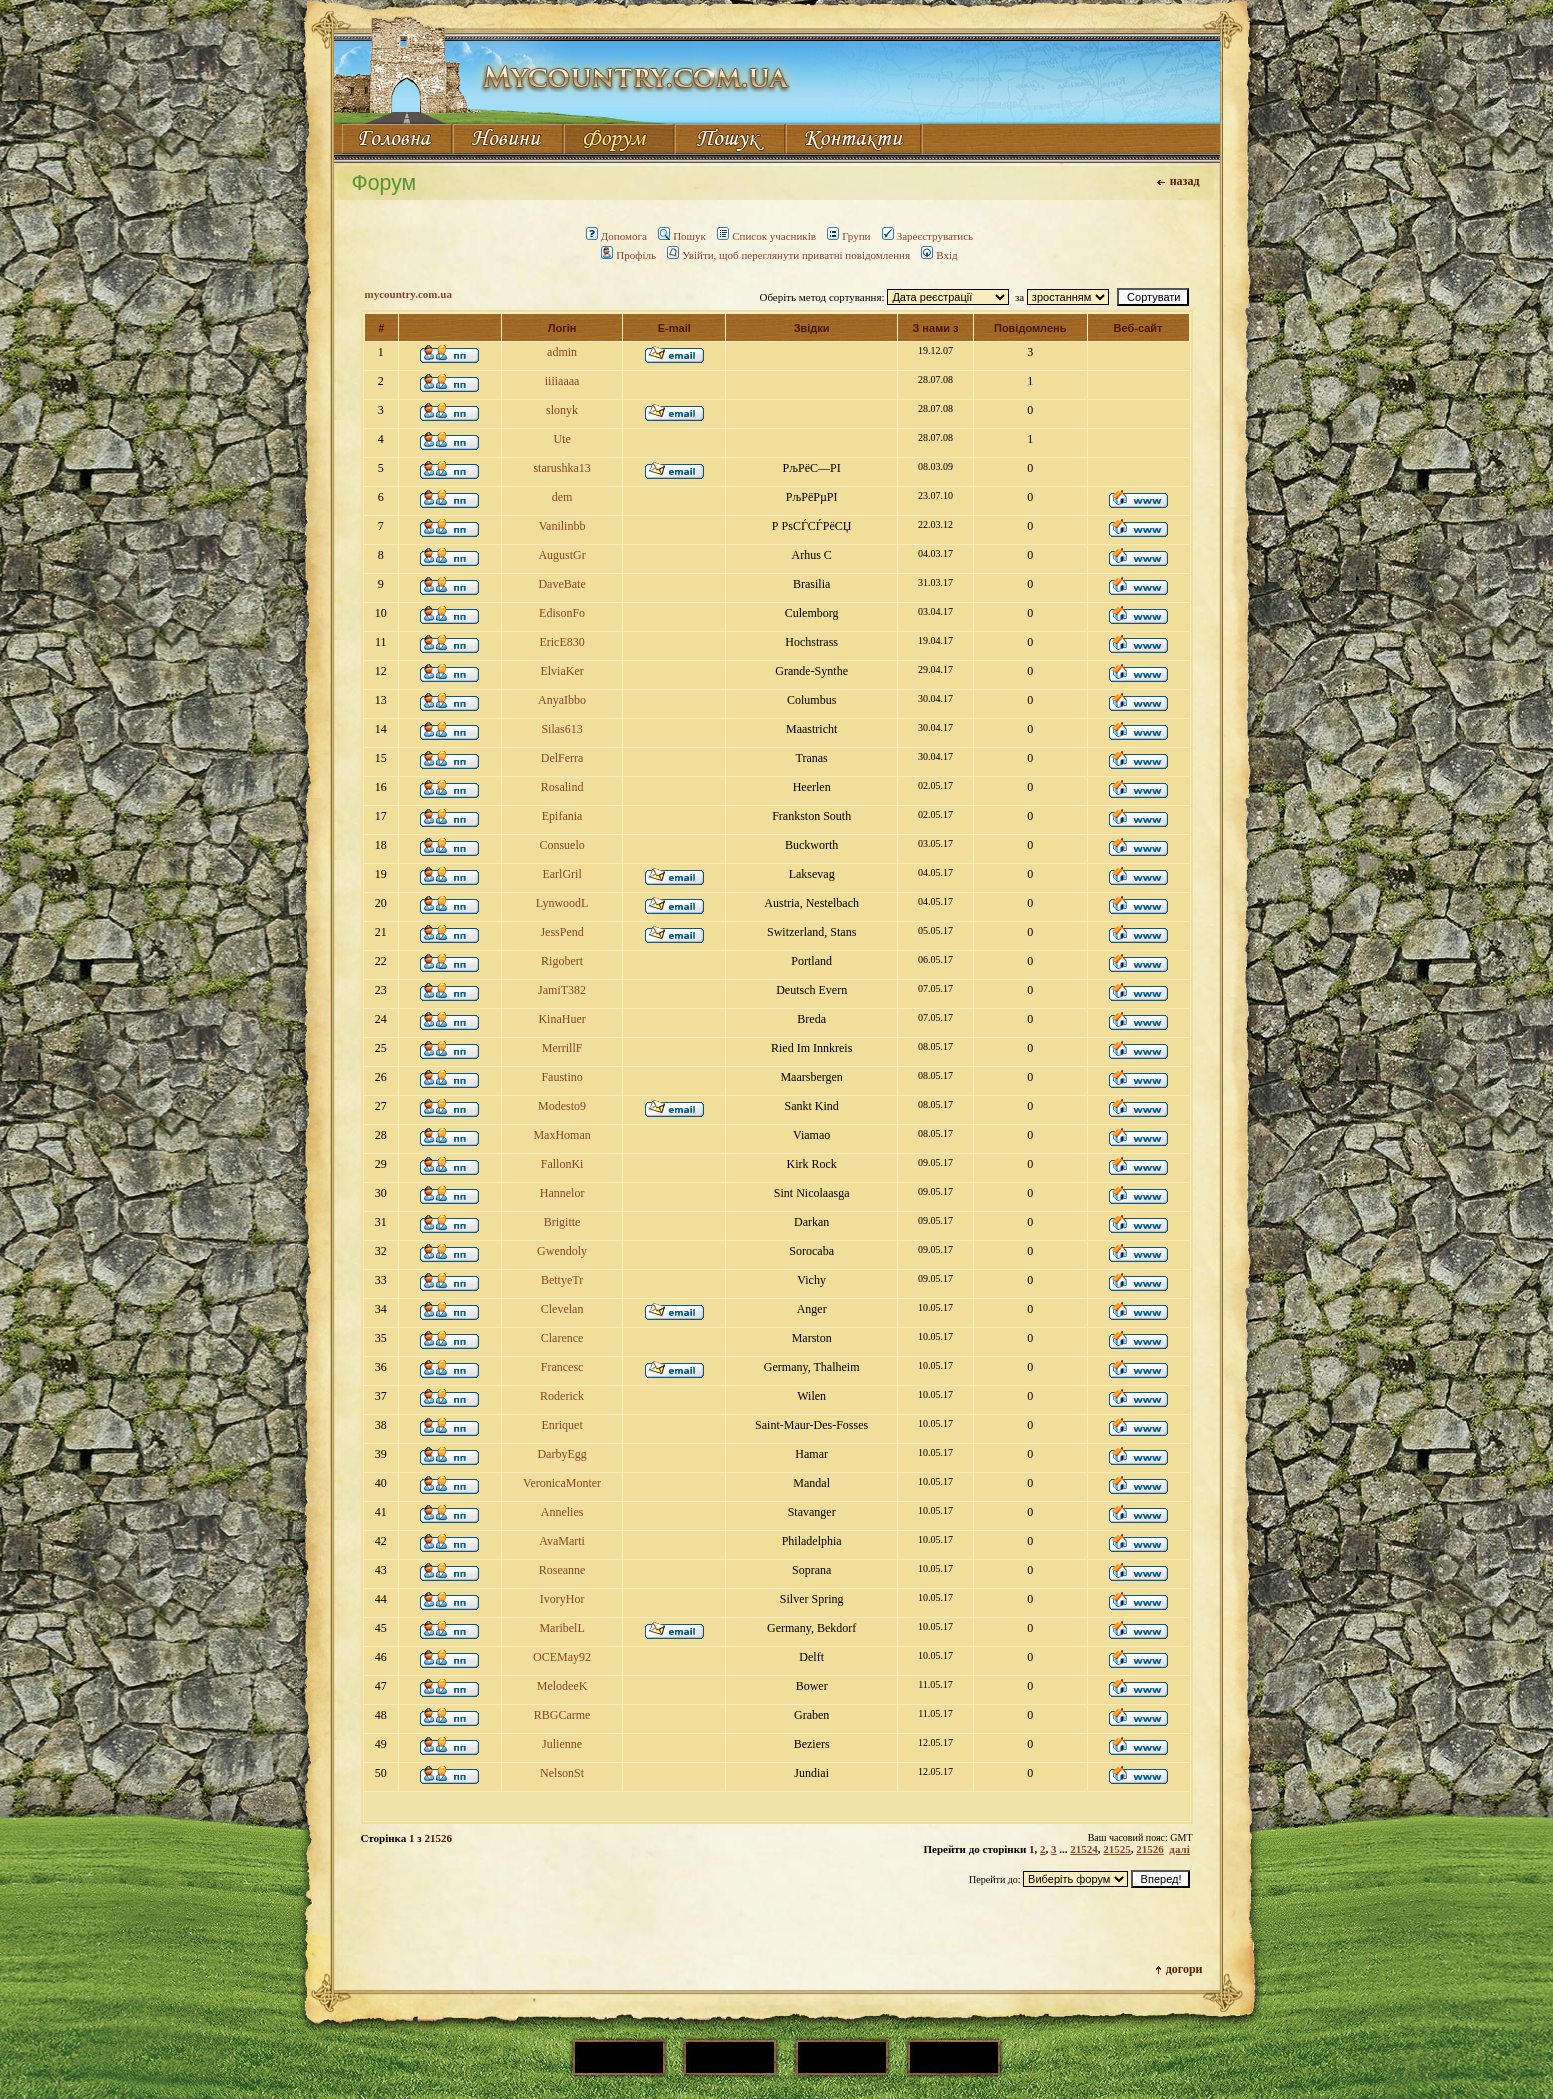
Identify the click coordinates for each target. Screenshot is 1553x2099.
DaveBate (561, 584)
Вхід (939, 255)
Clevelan (562, 1309)
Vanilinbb (562, 526)
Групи (848, 236)
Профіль (628, 255)
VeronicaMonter (562, 1483)
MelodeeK (562, 1686)
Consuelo (561, 845)
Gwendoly (562, 1251)
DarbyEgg (561, 1454)
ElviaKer (561, 671)
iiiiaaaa (562, 381)
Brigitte (562, 1222)
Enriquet (561, 1425)
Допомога (616, 236)
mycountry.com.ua (408, 294)
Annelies (562, 1512)
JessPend (561, 932)
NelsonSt (562, 1773)
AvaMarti (562, 1541)
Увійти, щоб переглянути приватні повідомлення (788, 255)
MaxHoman (561, 1135)
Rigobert (562, 961)
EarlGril (561, 874)
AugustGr (561, 555)
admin (562, 352)
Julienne (562, 1744)
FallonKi (562, 1164)
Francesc (562, 1367)
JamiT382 (562, 990)
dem (562, 497)
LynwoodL (562, 903)
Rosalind (562, 787)
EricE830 (561, 642)
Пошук (682, 236)
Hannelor (562, 1193)
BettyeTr (562, 1280)
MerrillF (562, 1048)
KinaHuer (561, 1019)
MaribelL (561, 1628)
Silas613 (561, 729)
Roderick (562, 1396)
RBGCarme (562, 1715)
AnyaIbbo (562, 700)
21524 (1084, 1849)
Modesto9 (562, 1106)
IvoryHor (562, 1599)
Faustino (561, 1077)
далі (1179, 1849)
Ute (561, 439)
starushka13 (561, 468)
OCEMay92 (562, 1657)
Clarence (562, 1338)
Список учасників (766, 236)
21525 (1117, 1849)
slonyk (562, 410)
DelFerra (562, 758)
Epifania (562, 816)
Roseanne (562, 1570)
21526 (1150, 1849)
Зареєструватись (927, 236)
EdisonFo (562, 613)
